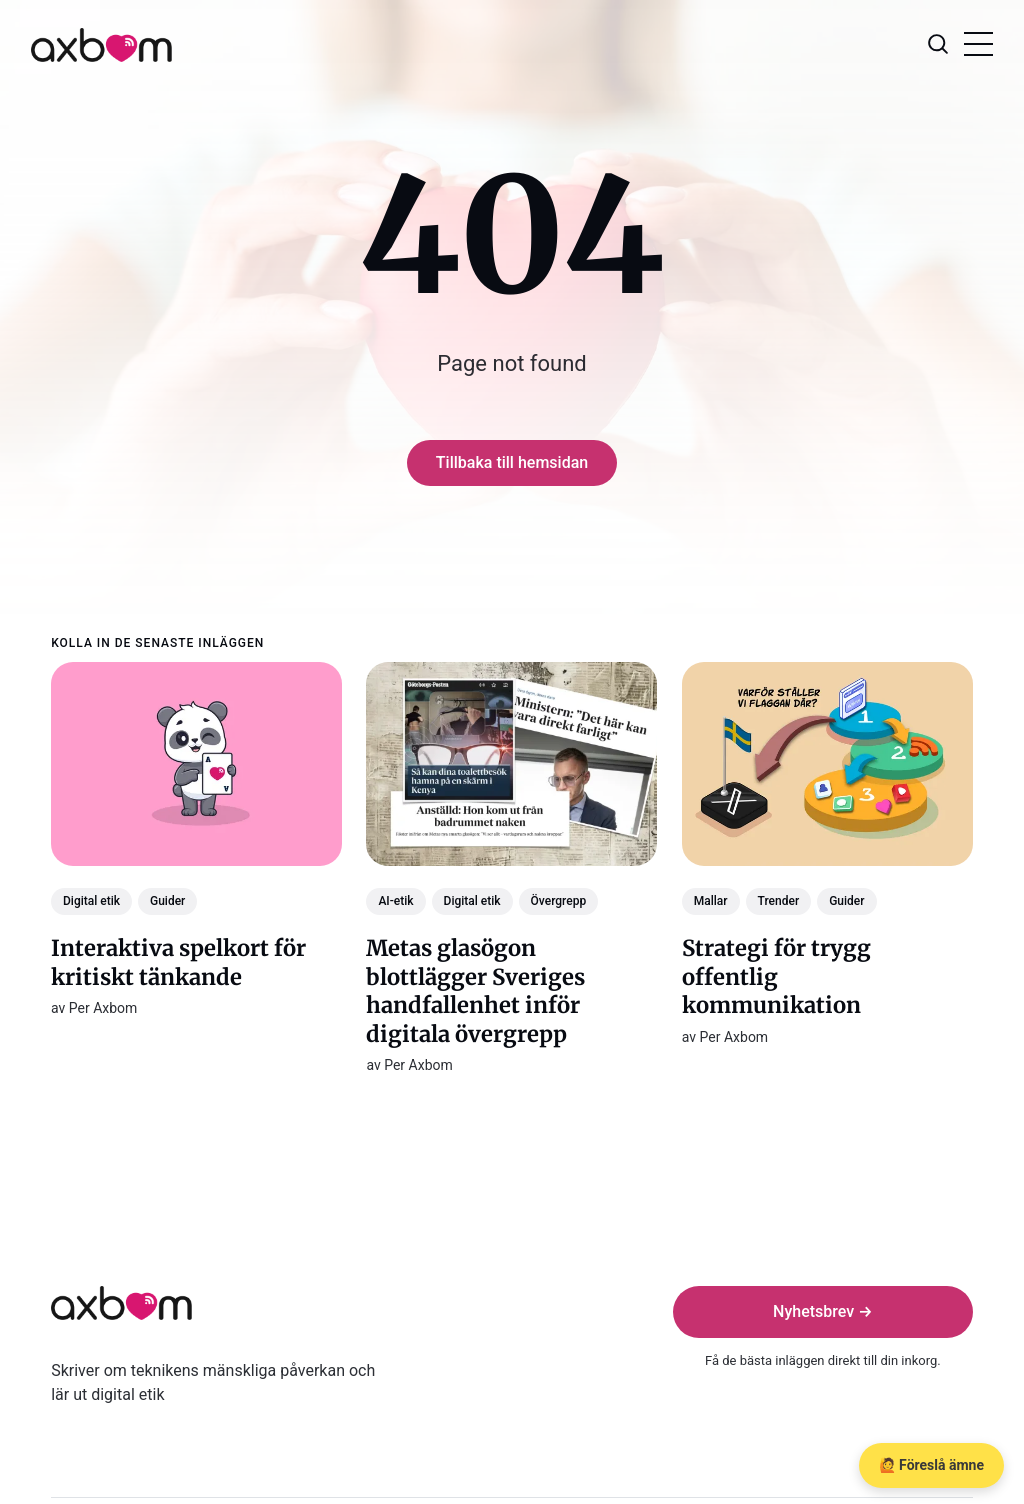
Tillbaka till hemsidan (512, 462)
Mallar (711, 901)
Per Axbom (103, 1008)
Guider (167, 901)
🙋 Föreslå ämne (931, 1465)
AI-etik (396, 901)
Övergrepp (559, 901)
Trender (779, 901)
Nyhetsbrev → (823, 1311)
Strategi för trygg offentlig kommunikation (776, 976)
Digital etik (91, 901)
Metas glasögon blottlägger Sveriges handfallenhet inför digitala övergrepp (476, 991)
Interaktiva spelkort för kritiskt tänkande (178, 962)
